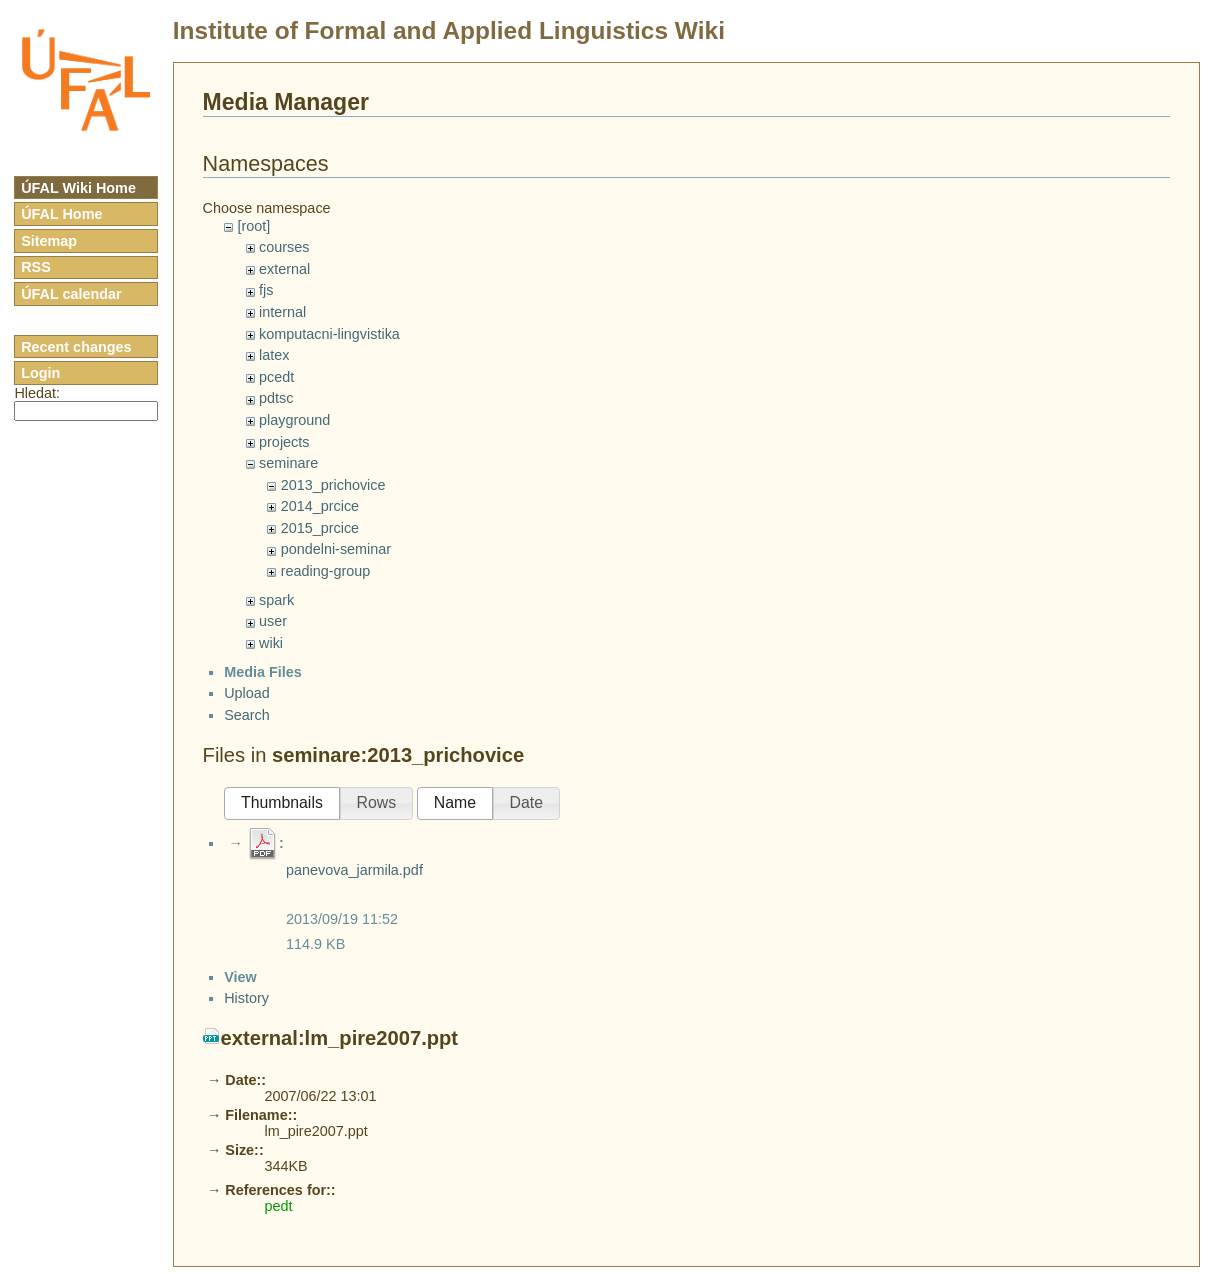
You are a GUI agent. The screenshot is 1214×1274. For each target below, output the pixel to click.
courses (284, 247)
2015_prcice (320, 528)
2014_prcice (320, 506)
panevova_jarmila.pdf (354, 888)
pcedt (276, 377)
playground (294, 420)
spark (276, 600)
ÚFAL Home (61, 214)
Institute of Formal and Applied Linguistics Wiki (449, 30)
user (273, 621)
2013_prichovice (333, 485)
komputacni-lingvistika (329, 334)
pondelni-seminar (336, 549)
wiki (271, 643)
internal (282, 312)
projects (284, 442)
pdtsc (276, 398)
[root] (253, 226)
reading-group (326, 571)
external (284, 269)
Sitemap (49, 241)
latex (274, 355)
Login (40, 373)
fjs (266, 290)
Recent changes (76, 347)
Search (247, 732)
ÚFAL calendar (71, 294)
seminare (288, 463)
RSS (36, 267)
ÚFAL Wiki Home (78, 188)
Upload (247, 711)
